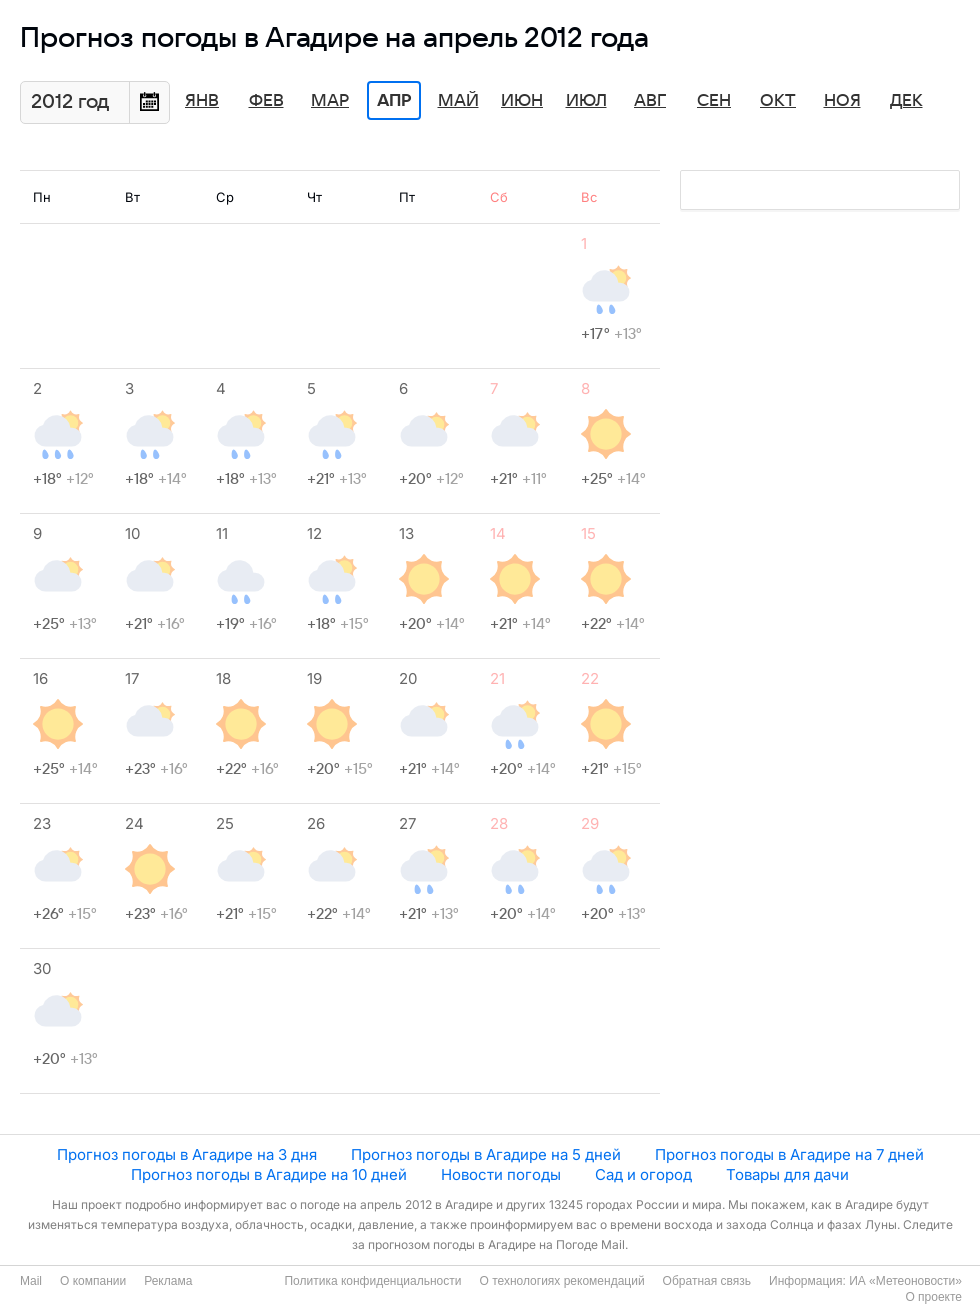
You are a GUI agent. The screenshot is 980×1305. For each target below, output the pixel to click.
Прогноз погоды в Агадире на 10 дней (269, 1174)
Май (458, 101)
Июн (522, 101)
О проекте (933, 1297)
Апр (394, 101)
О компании (93, 1281)
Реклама (168, 1281)
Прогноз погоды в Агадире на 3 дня (187, 1154)
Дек (906, 101)
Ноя (842, 101)
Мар (330, 101)
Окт (778, 101)
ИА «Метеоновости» (905, 1281)
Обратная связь (707, 1281)
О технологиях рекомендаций (561, 1281)
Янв (202, 101)
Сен (714, 101)
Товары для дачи (787, 1174)
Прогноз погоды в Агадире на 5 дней (486, 1154)
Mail (31, 1281)
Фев (266, 101)
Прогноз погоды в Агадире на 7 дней (789, 1154)
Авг (650, 101)
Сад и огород (643, 1174)
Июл (586, 101)
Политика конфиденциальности (372, 1281)
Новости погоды (501, 1174)
